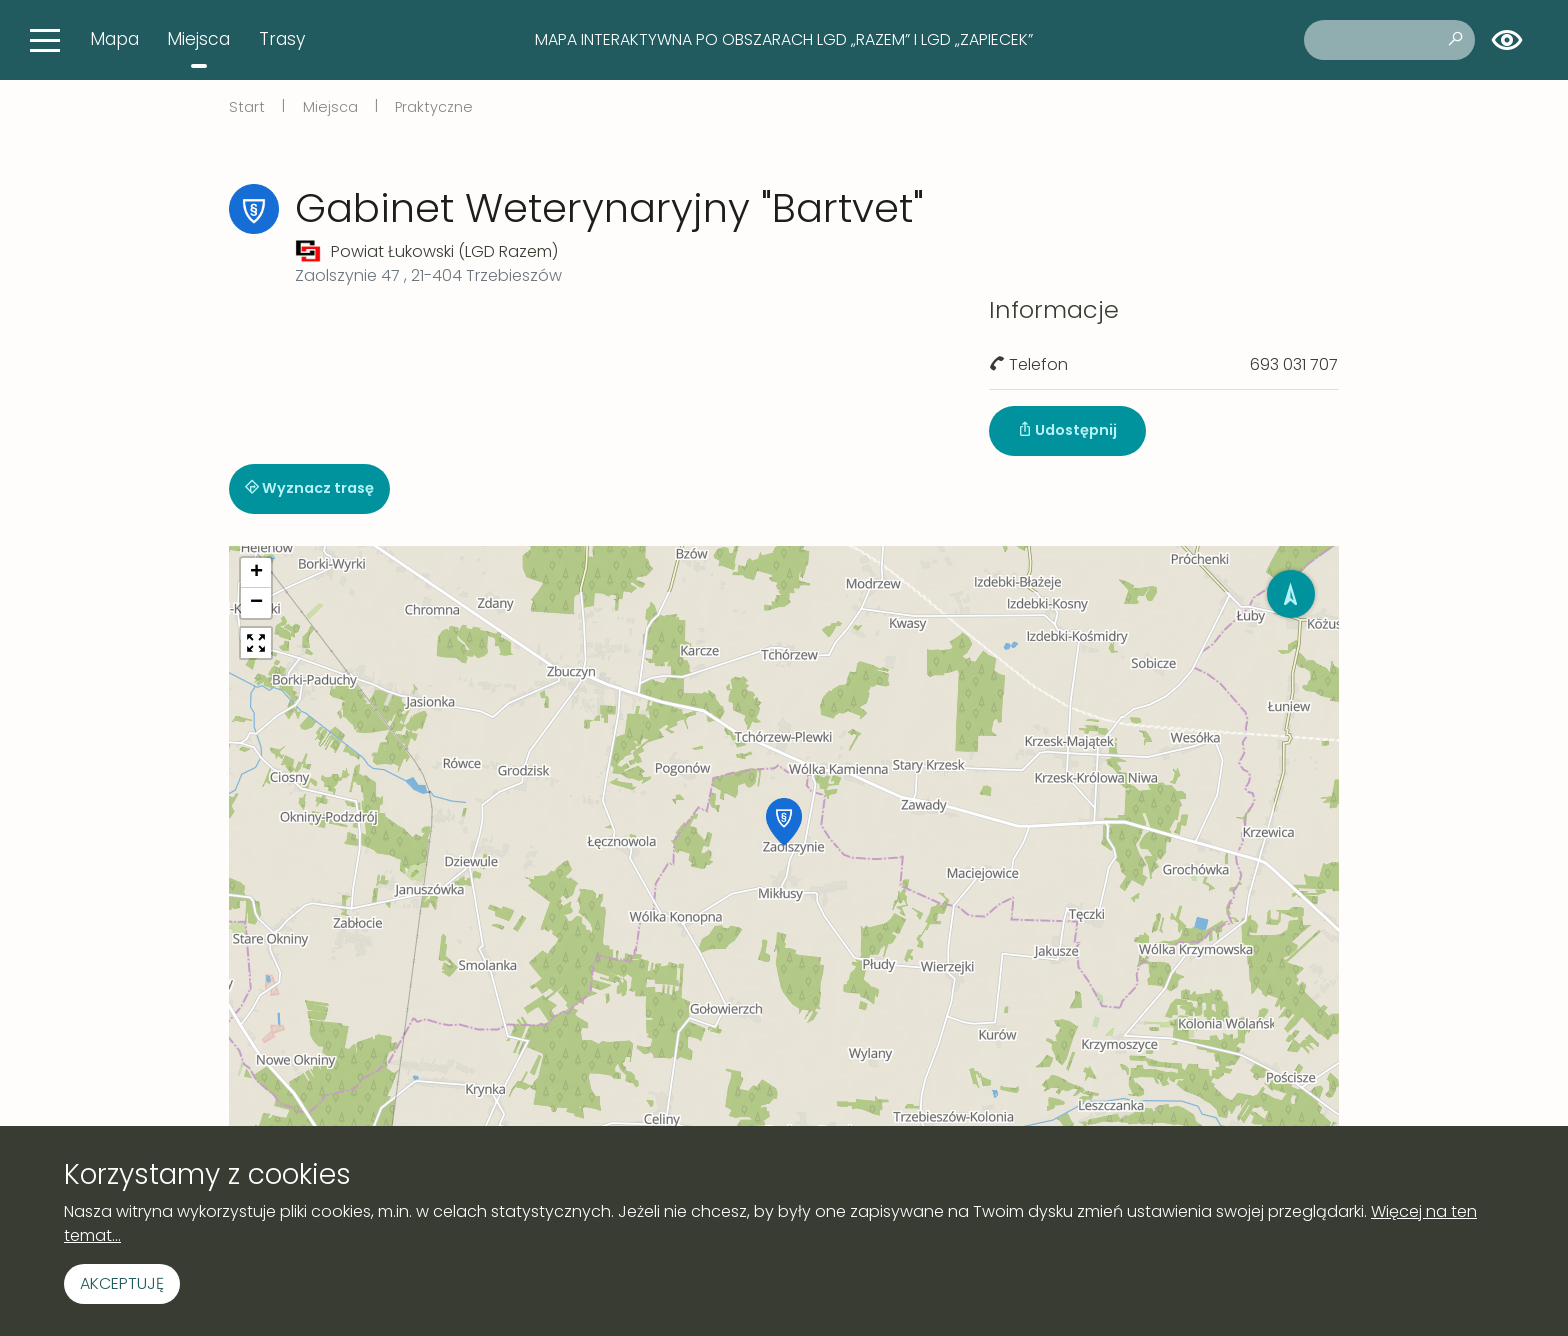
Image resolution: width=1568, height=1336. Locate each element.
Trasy (282, 39)
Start (247, 107)
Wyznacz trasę (309, 488)
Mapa (114, 39)
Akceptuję (122, 1283)
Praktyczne (434, 107)
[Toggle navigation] (45, 40)
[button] (784, 822)
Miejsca (198, 39)
